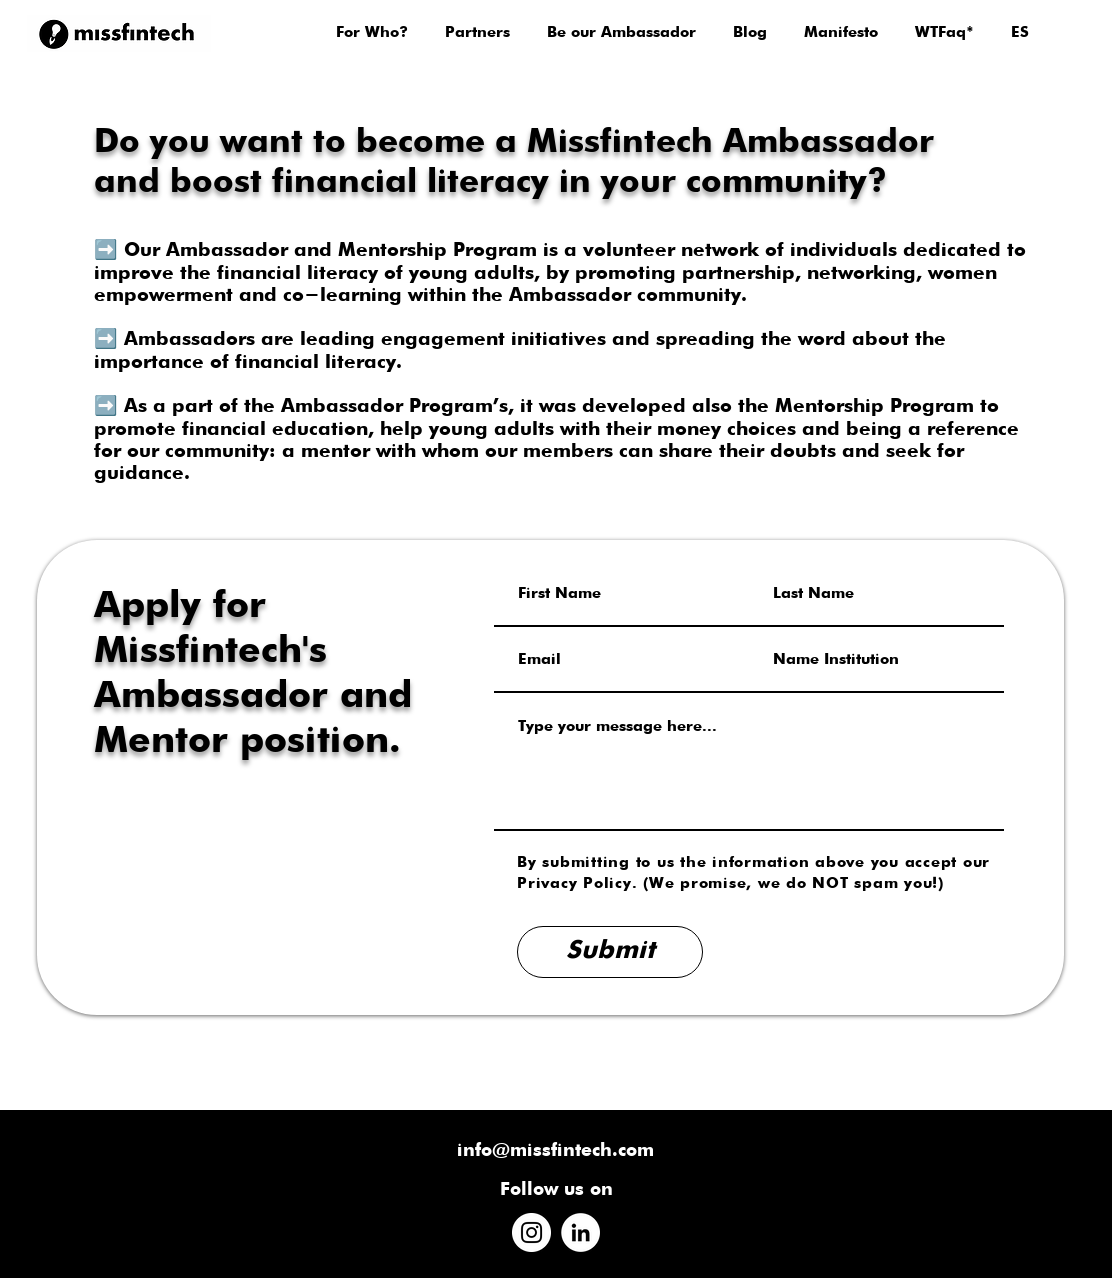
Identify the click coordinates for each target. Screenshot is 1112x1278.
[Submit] (610, 952)
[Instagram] (531, 1232)
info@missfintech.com (555, 1151)
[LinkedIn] (580, 1232)
